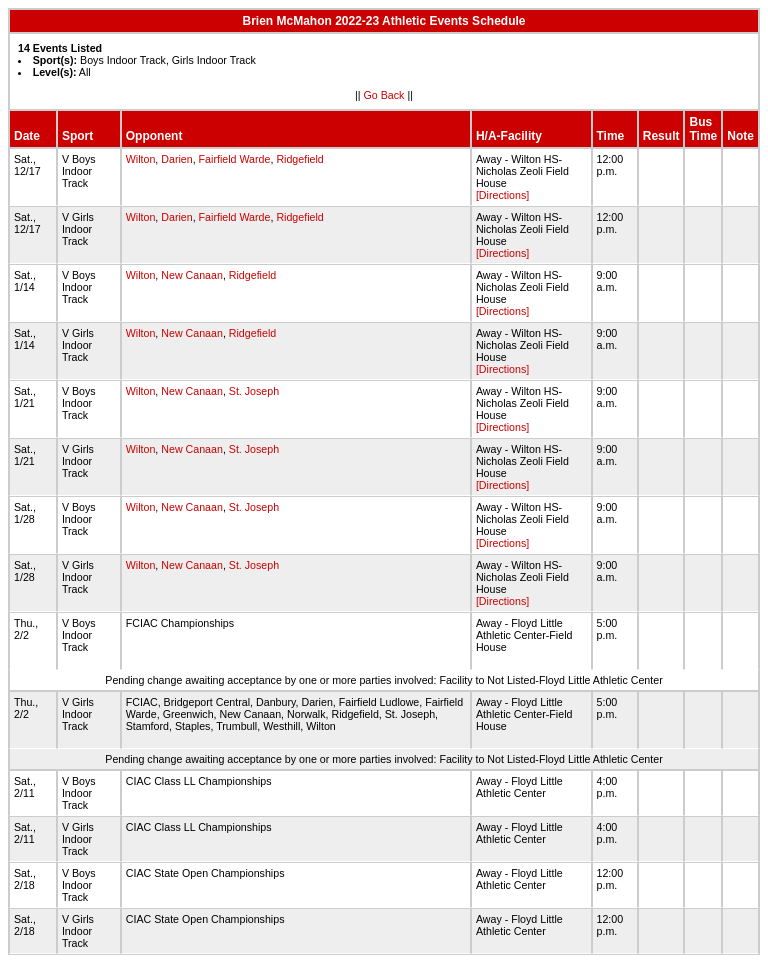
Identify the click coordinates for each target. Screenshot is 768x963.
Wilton (141, 159)
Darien (176, 159)
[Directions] (502, 195)
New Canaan (192, 275)
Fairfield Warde (235, 159)
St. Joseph (254, 391)
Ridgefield (299, 159)
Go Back (384, 95)
